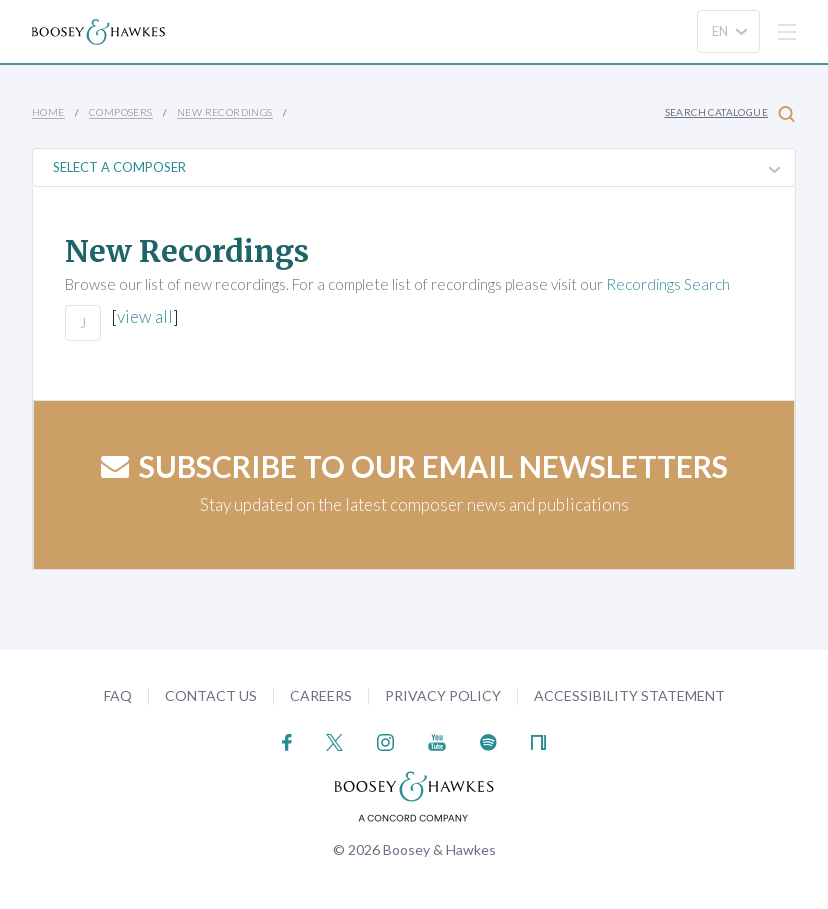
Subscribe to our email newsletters (414, 466)
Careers (321, 695)
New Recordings (225, 112)
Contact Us (211, 695)
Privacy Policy (443, 695)
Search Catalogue (730, 113)
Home (48, 112)
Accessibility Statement (629, 695)
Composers (121, 112)
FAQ (118, 695)
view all (145, 316)
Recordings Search (668, 284)
